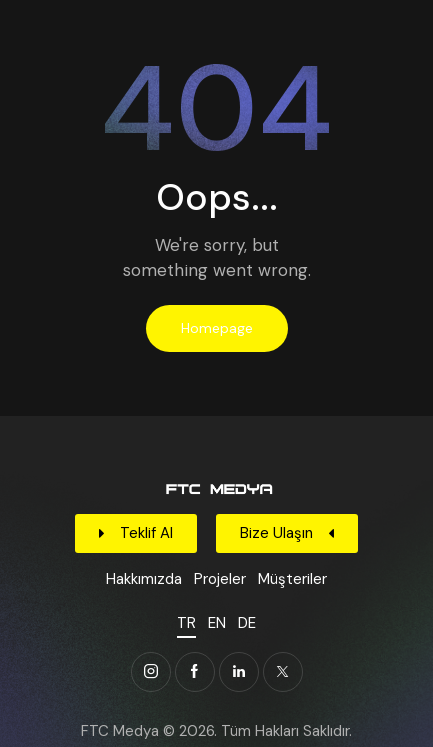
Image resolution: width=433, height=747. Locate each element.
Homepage (217, 328)
